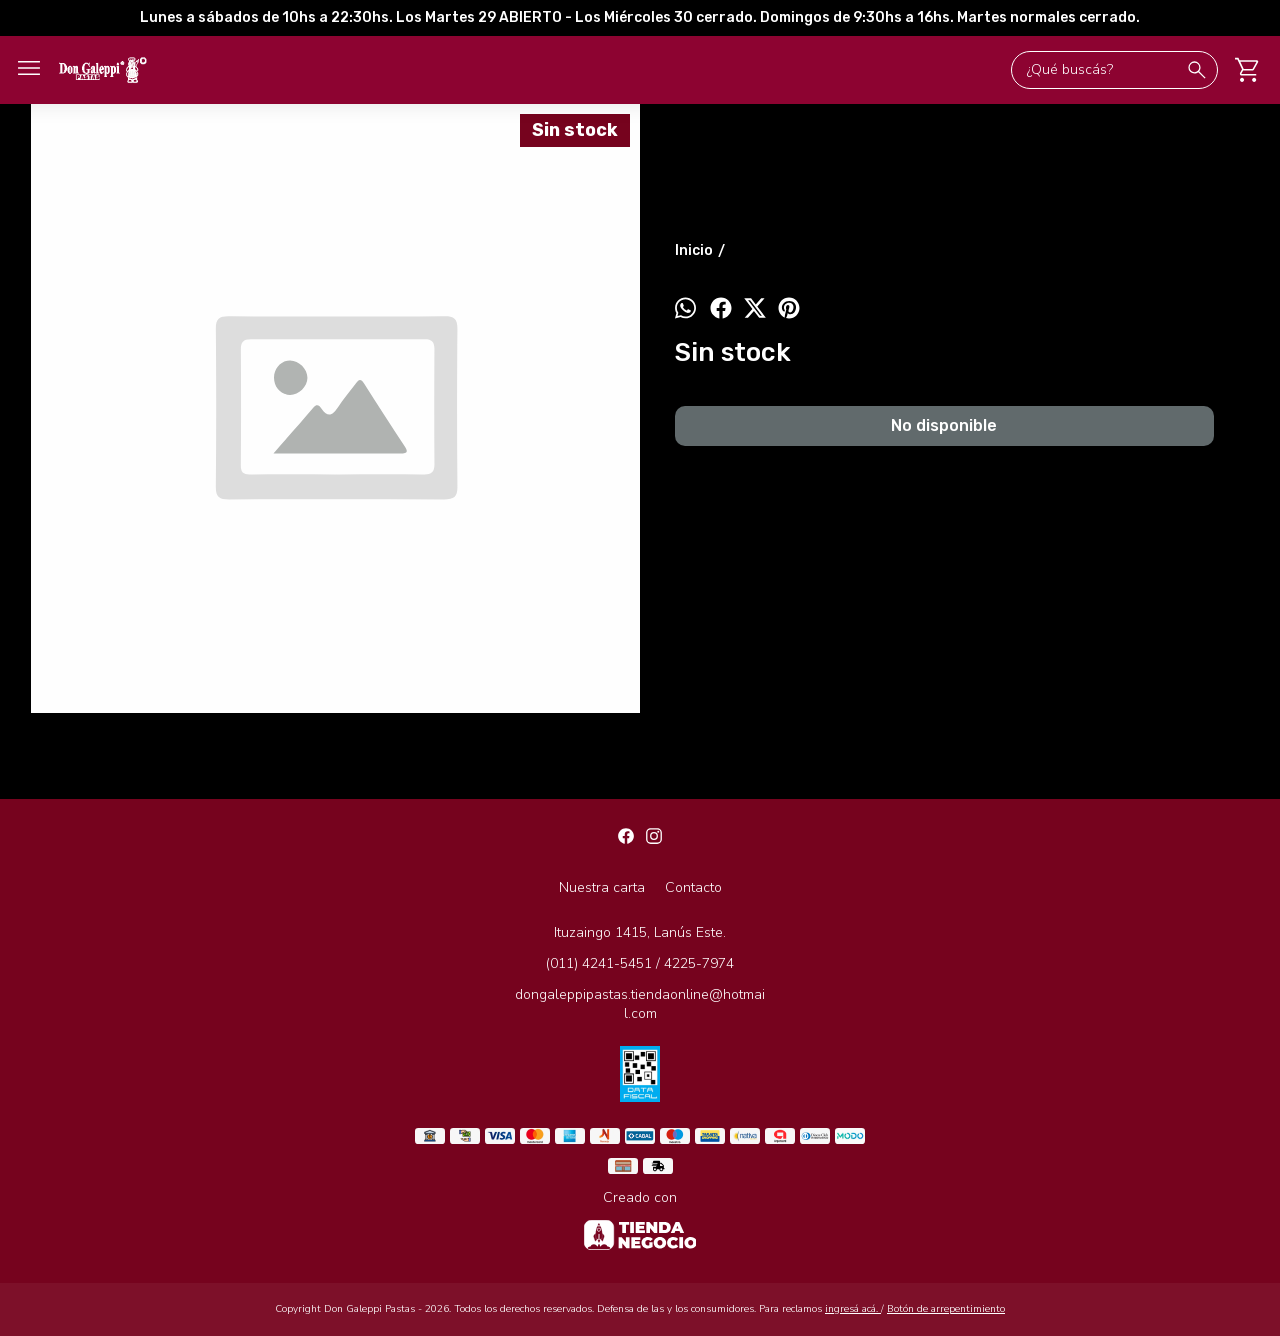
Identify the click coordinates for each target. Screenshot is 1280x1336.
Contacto (693, 887)
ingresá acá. (853, 1309)
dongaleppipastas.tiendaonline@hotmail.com (640, 1004)
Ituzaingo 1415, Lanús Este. (640, 932)
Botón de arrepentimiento (946, 1309)
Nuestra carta (602, 887)
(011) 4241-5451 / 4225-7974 (640, 963)
